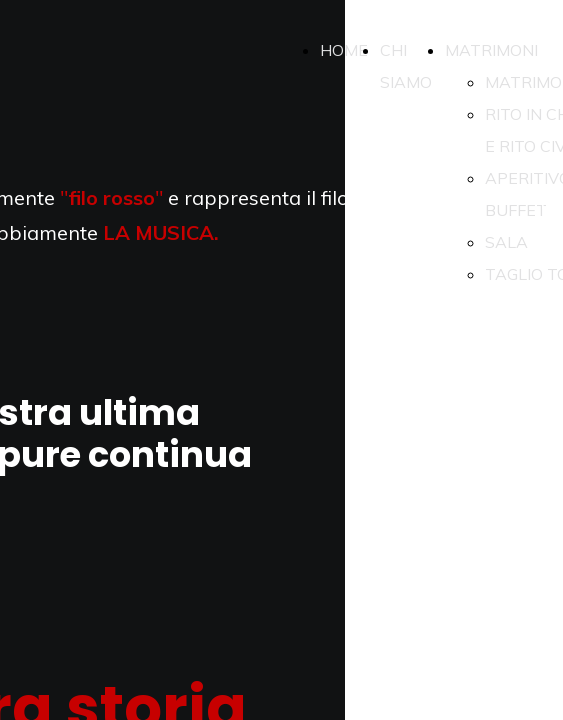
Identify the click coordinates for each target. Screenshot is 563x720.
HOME (344, 50)
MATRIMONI (491, 50)
